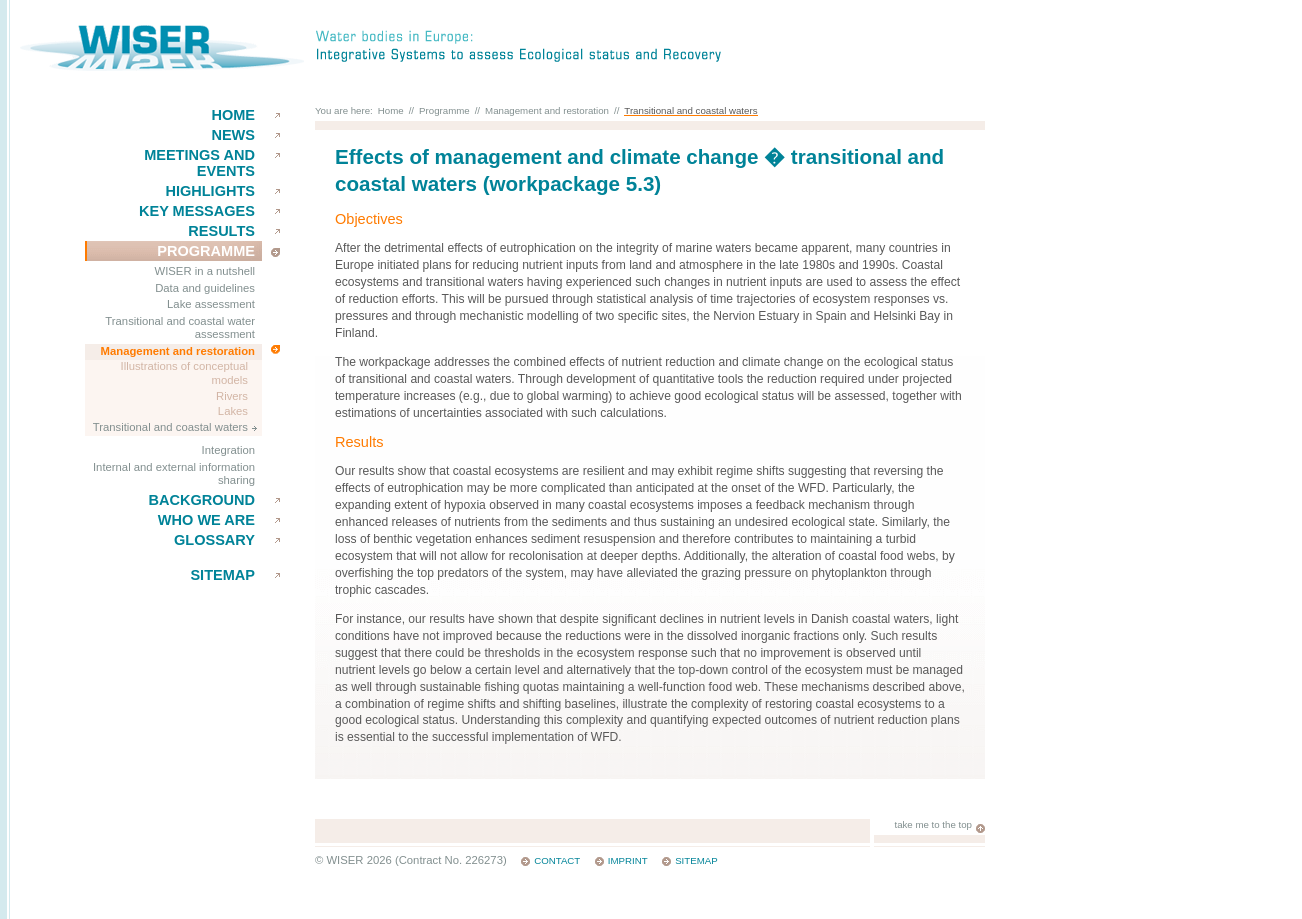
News (233, 135)
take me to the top (933, 824)
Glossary (214, 540)
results (221, 231)
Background (201, 500)
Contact (557, 860)
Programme (206, 251)
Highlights (210, 191)
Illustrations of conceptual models (184, 373)
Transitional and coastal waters (170, 427)
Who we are (206, 520)
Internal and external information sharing (174, 474)
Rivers (232, 396)
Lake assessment (211, 304)
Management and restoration (178, 351)
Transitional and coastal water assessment (180, 328)
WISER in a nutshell (205, 271)
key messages (197, 211)
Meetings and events (199, 163)
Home (233, 115)
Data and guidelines (205, 288)
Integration (228, 450)
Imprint (628, 860)
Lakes (233, 411)
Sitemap (222, 575)
